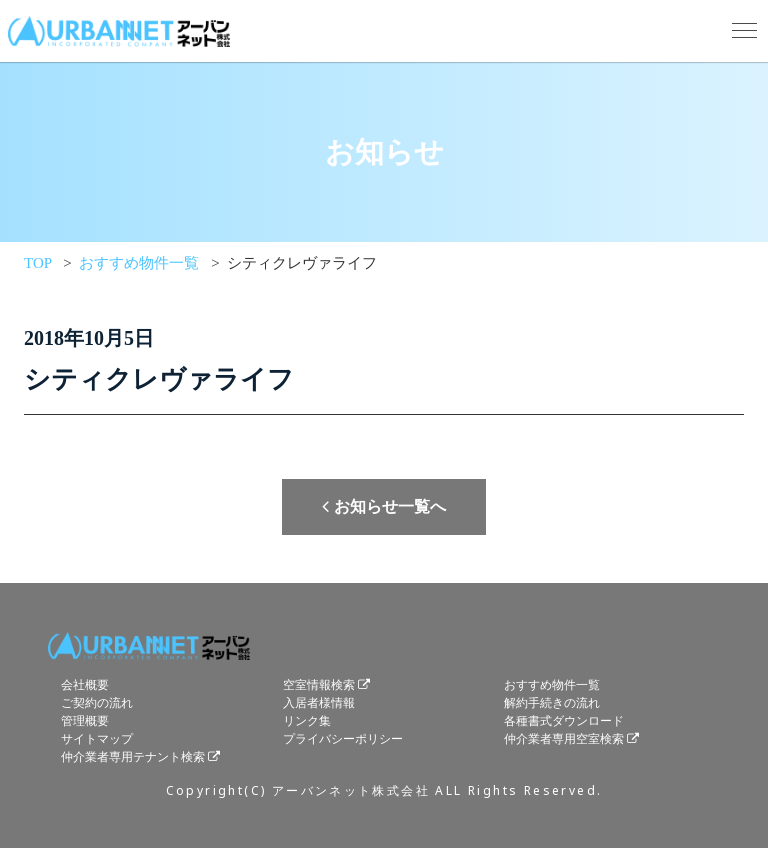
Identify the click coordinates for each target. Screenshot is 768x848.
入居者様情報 (319, 703)
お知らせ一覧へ (384, 506)
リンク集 (307, 721)
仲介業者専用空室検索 (564, 739)
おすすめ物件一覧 (552, 685)
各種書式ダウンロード (564, 721)
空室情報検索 (319, 685)
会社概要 (85, 685)
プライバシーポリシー (343, 739)
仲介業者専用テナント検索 (133, 757)
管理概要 (85, 721)
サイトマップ (97, 739)
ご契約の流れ (97, 703)
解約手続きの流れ (552, 703)
